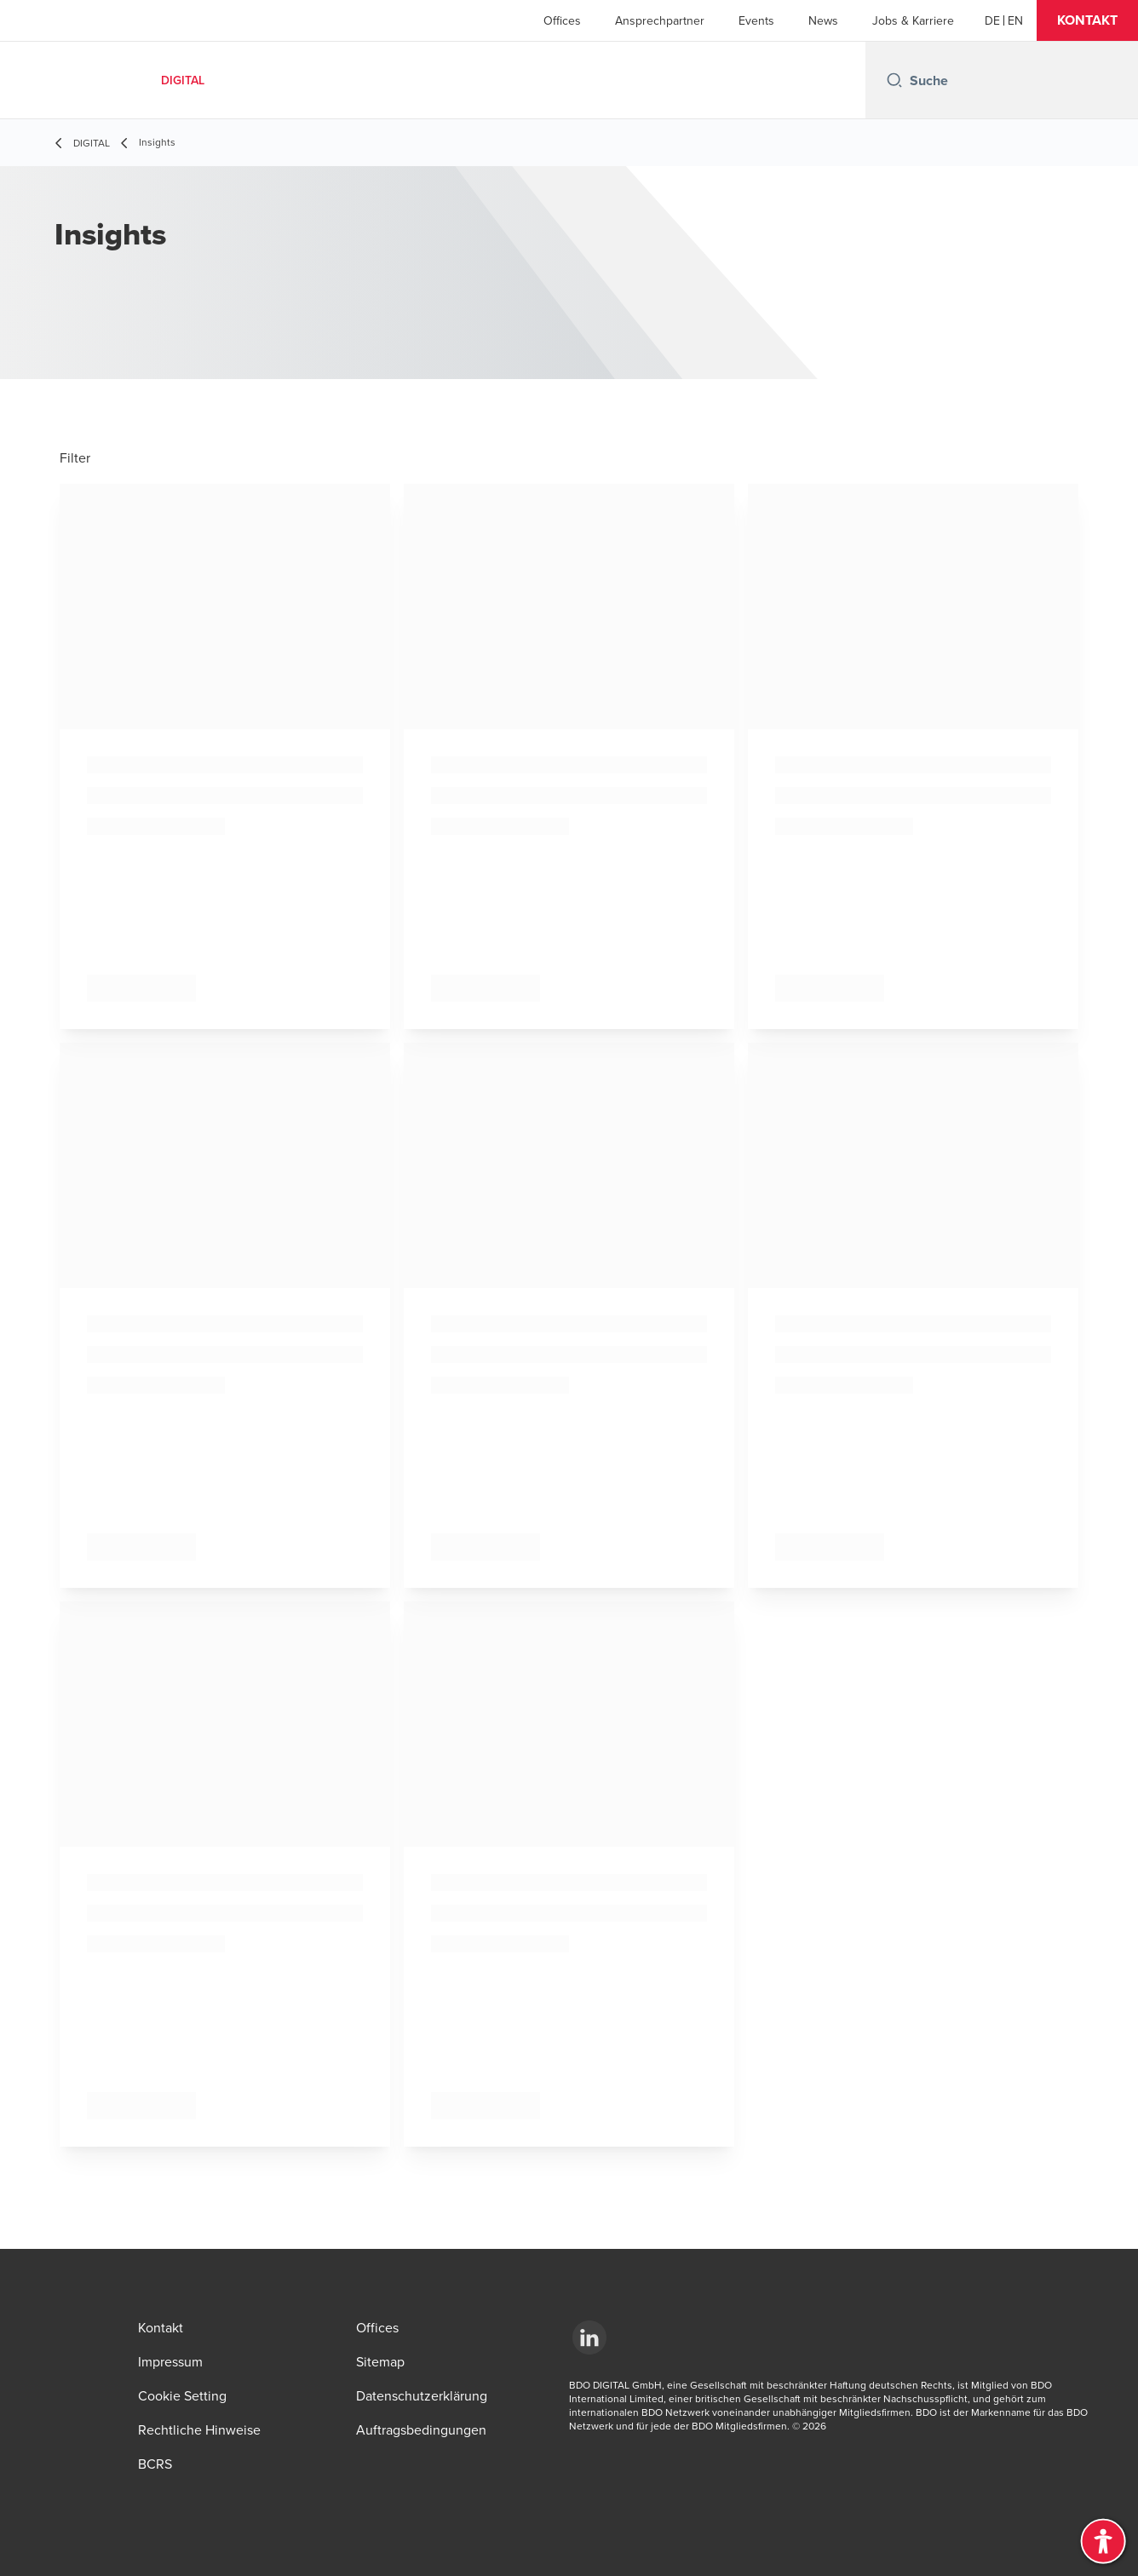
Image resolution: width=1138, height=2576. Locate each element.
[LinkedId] (589, 2337)
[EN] (1015, 20)
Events (756, 20)
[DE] (992, 20)
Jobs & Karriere (913, 20)
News (823, 20)
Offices (562, 20)
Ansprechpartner (659, 20)
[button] (1087, 20)
